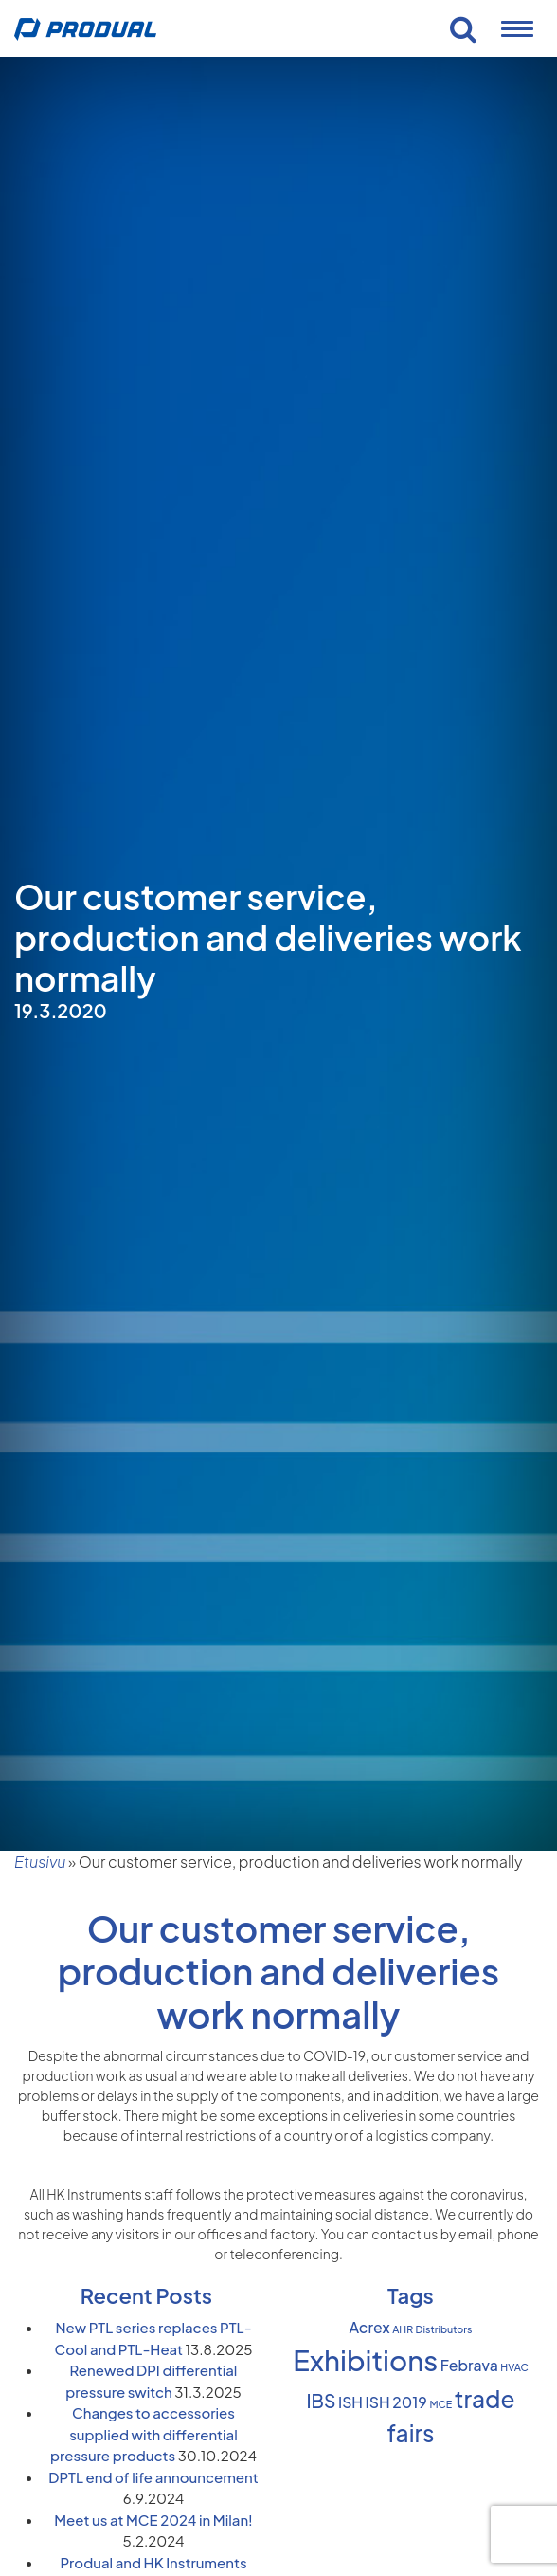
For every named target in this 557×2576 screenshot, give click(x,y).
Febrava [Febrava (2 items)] (469, 2365)
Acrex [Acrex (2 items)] (370, 2327)
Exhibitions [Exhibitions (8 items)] (365, 2360)
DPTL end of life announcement (153, 2477)
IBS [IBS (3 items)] (321, 2400)
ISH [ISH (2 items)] (350, 2402)
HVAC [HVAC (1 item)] (514, 2367)
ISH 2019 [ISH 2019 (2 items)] (396, 2402)
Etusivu (39, 1862)
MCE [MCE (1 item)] (440, 2404)
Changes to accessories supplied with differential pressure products (144, 2433)
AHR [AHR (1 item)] (402, 2329)
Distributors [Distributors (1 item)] (444, 2329)
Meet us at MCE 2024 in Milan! (153, 2520)
